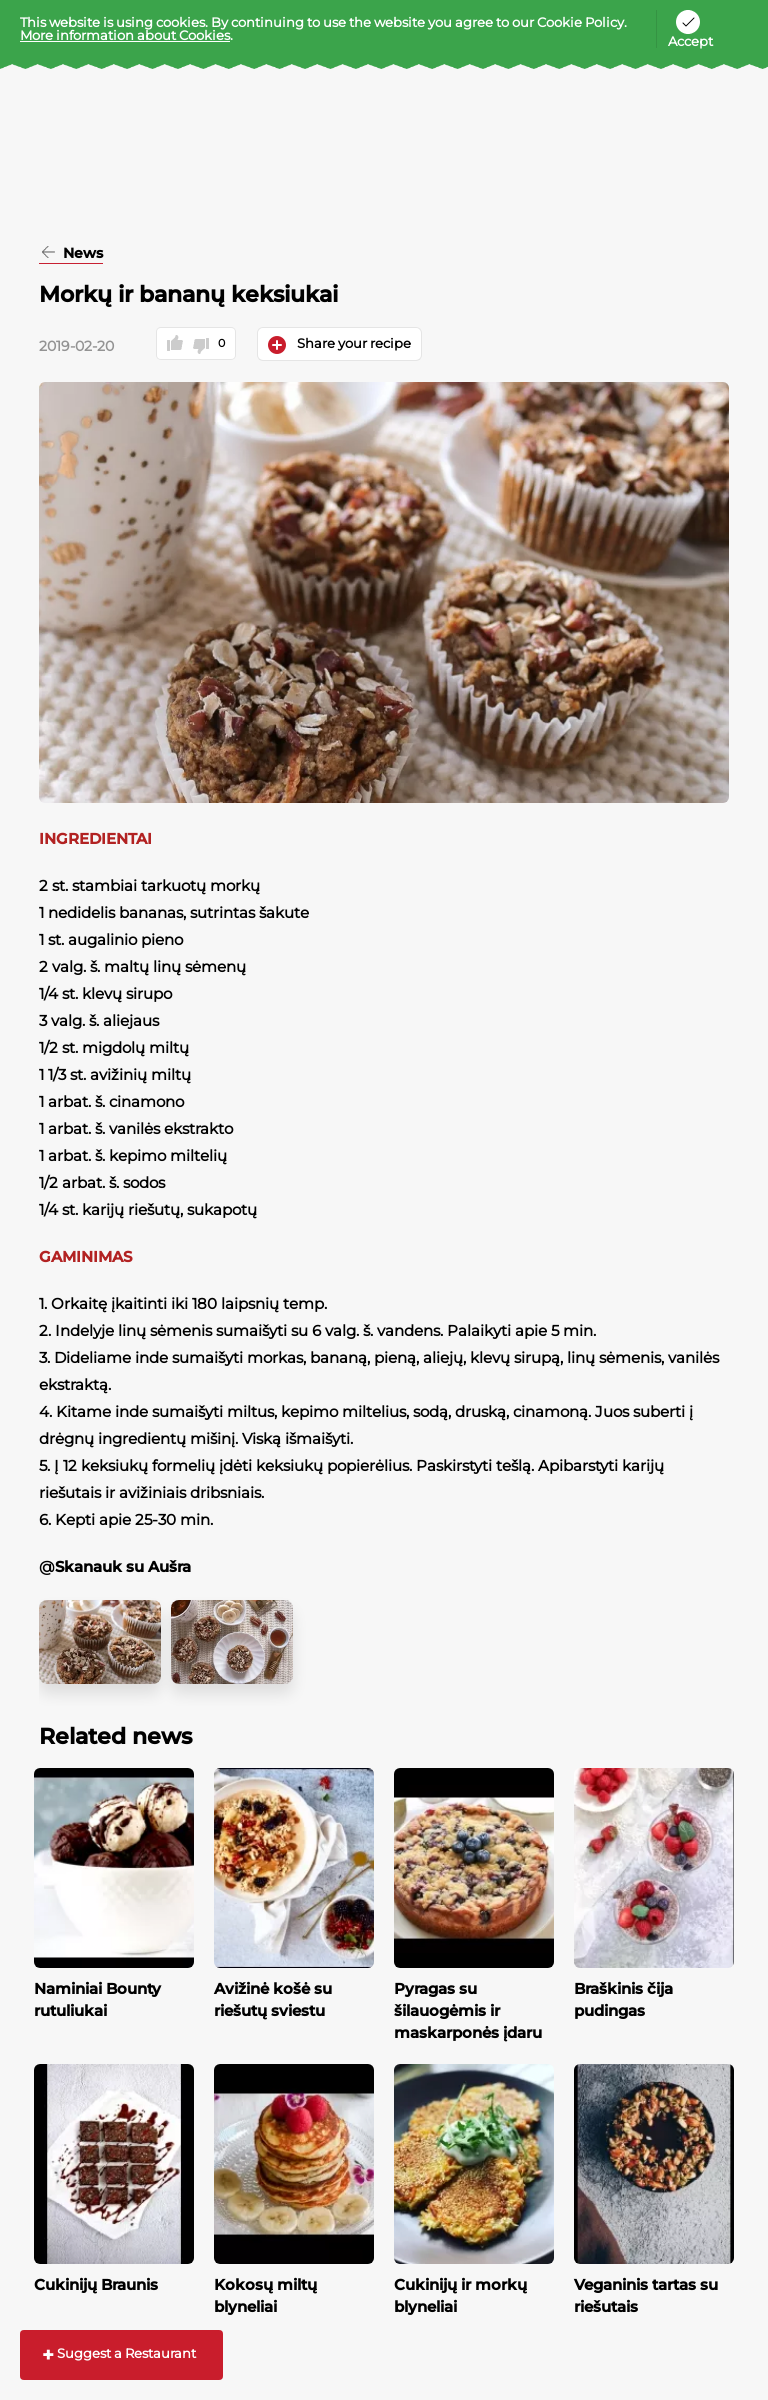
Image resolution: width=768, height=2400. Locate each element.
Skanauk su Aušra (123, 1566)
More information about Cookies (125, 35)
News (81, 254)
